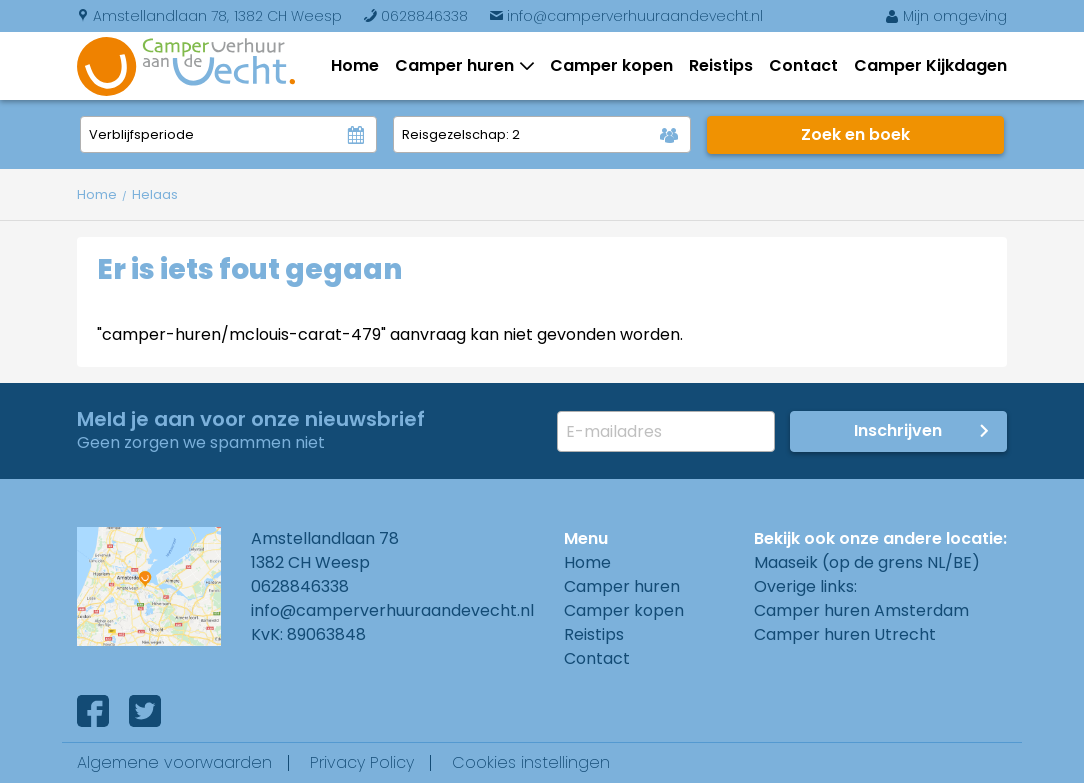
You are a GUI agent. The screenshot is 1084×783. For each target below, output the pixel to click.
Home (355, 65)
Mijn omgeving (946, 16)
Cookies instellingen (531, 762)
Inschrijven (898, 430)
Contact (803, 65)
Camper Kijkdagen (930, 65)
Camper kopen (611, 65)
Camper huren (458, 65)
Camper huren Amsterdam (861, 610)
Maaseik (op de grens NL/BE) (867, 562)
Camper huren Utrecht (845, 634)
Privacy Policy (362, 762)
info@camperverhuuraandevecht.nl (626, 16)
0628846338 (415, 16)
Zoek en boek (855, 134)
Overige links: (805, 586)
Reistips (721, 65)
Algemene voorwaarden (174, 762)
